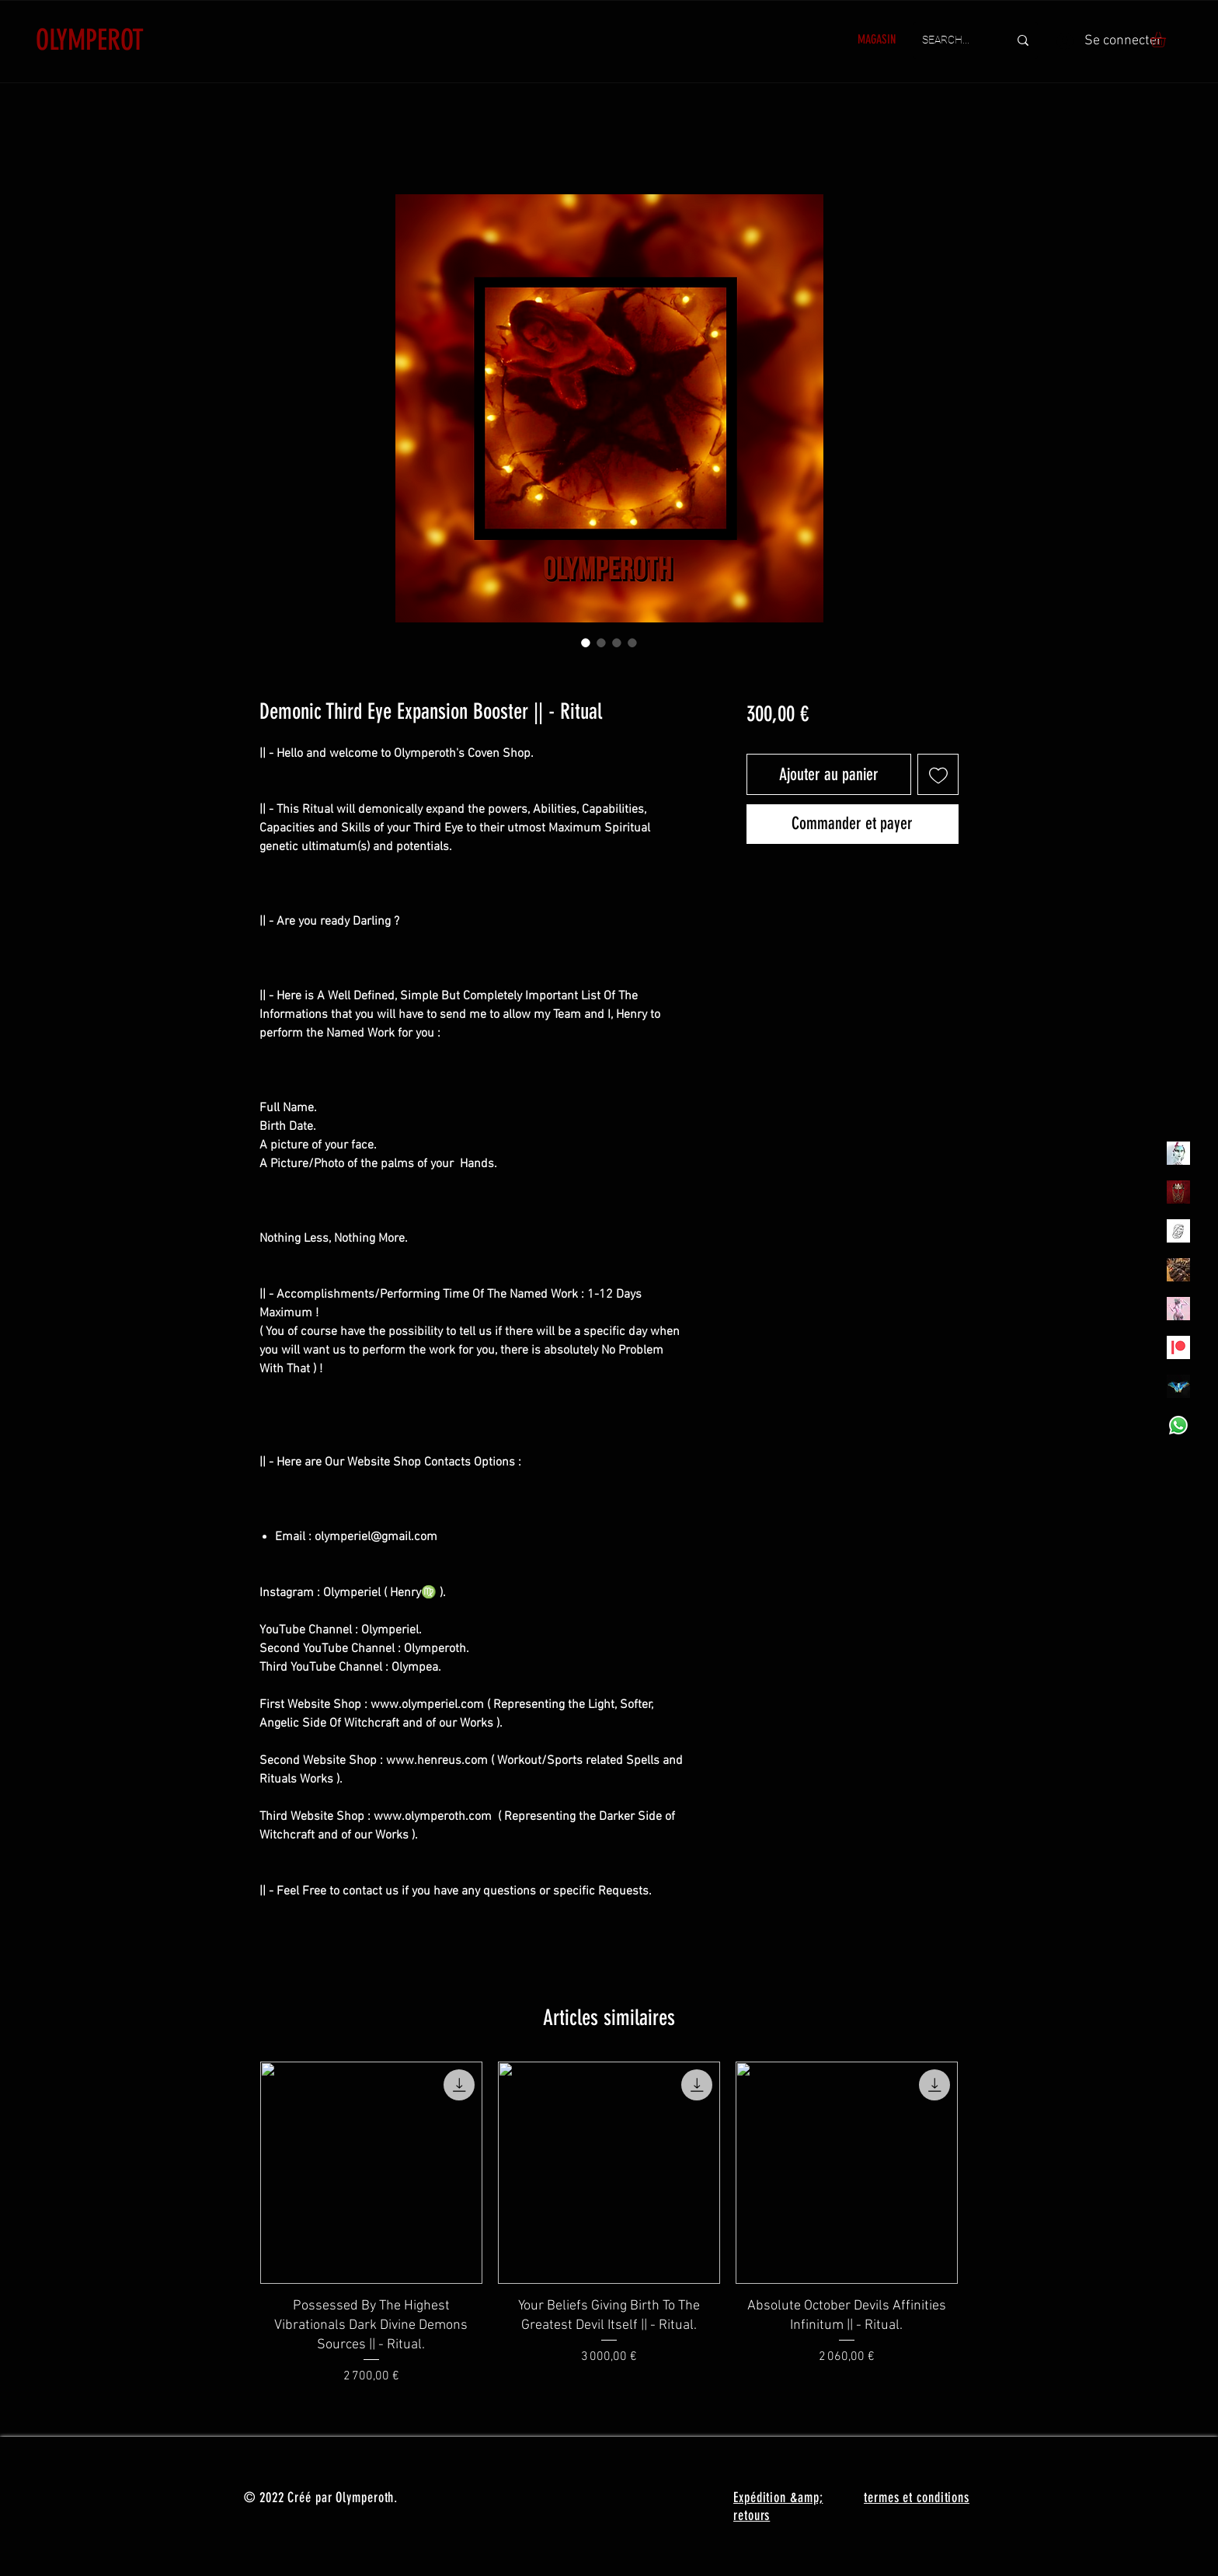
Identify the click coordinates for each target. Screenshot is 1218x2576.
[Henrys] (1178, 1231)
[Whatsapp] (1178, 1425)
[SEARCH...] (953, 40)
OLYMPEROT (90, 40)
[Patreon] (1178, 1347)
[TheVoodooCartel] (1178, 1269)
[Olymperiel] (1178, 1153)
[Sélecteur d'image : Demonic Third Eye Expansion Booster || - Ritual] (585, 642)
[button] (1167, 39)
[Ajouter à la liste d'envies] (938, 774)
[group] (609, 2223)
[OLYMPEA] (1178, 1308)
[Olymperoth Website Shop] (1178, 1192)
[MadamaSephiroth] (1178, 1386)
